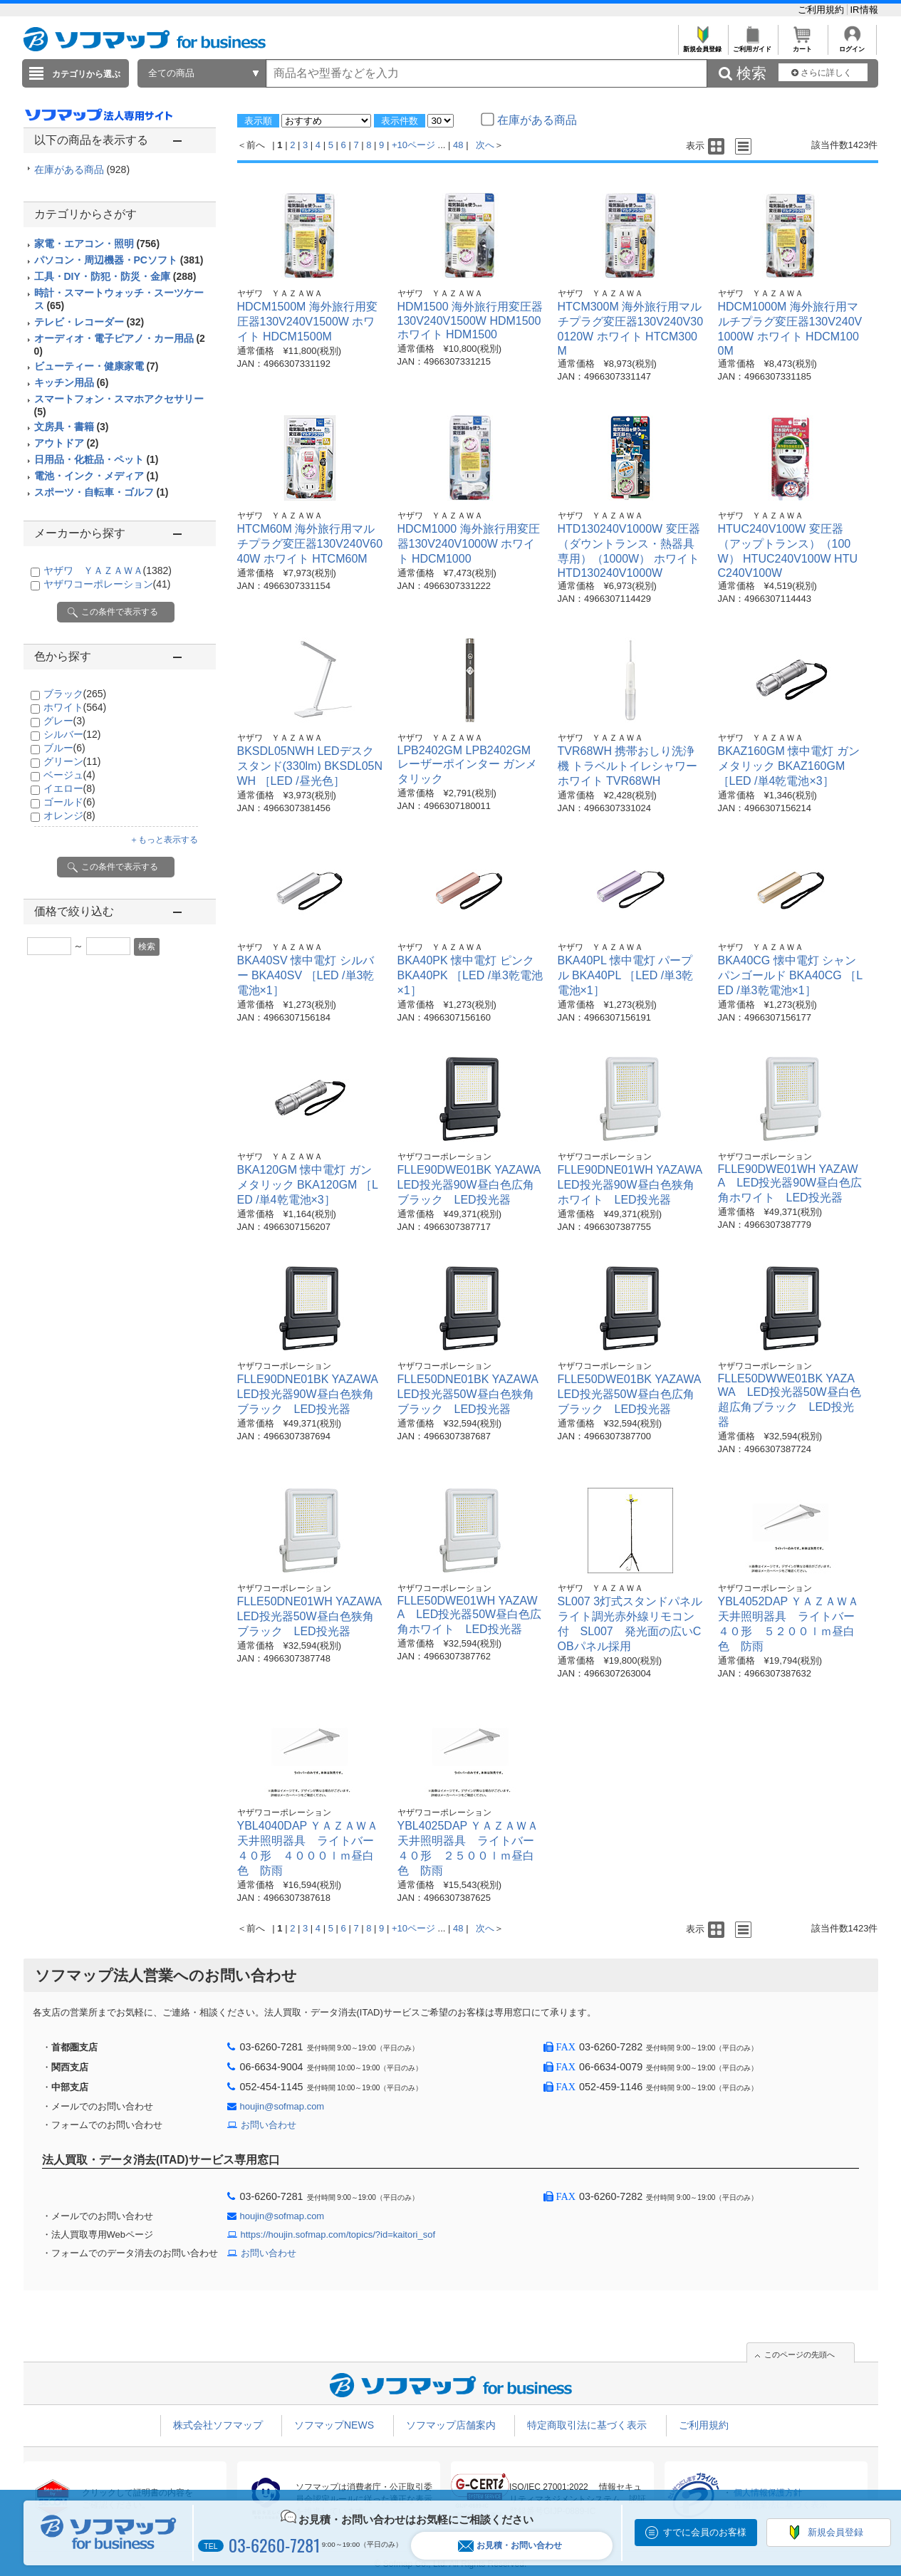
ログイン (852, 45)
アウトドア (66, 443)
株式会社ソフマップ (218, 2425)
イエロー (69, 788)
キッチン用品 (71, 382)
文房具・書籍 (71, 426)
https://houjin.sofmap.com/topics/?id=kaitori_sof (338, 2234)
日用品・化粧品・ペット (96, 459)
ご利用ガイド (752, 45)
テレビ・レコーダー (89, 322)
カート (802, 45)
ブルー (64, 747)
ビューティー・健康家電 (96, 366)
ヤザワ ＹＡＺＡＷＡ (107, 570)
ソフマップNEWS (334, 2425)
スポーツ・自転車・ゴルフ (101, 492)
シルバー (72, 734)
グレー (64, 720)
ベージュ (69, 775)
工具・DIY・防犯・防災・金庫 (115, 276)
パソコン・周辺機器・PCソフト (119, 260)
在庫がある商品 (82, 169)
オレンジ (69, 815)
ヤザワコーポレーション (107, 584)
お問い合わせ (268, 2124)
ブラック (75, 693)
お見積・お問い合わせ (510, 2545)
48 (458, 145)
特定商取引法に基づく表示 (587, 2425)
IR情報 (864, 9)
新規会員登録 (702, 45)
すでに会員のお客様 (704, 2532)
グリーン (72, 761)
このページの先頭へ (799, 2354)
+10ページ (413, 145)
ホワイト (75, 707)
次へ (485, 145)
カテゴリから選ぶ (86, 74)
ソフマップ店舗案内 (451, 2425)
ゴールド (69, 802)
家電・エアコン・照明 (97, 243)
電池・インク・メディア (96, 475)
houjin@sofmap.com (282, 2106)
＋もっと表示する (164, 840)
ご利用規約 (822, 9)
